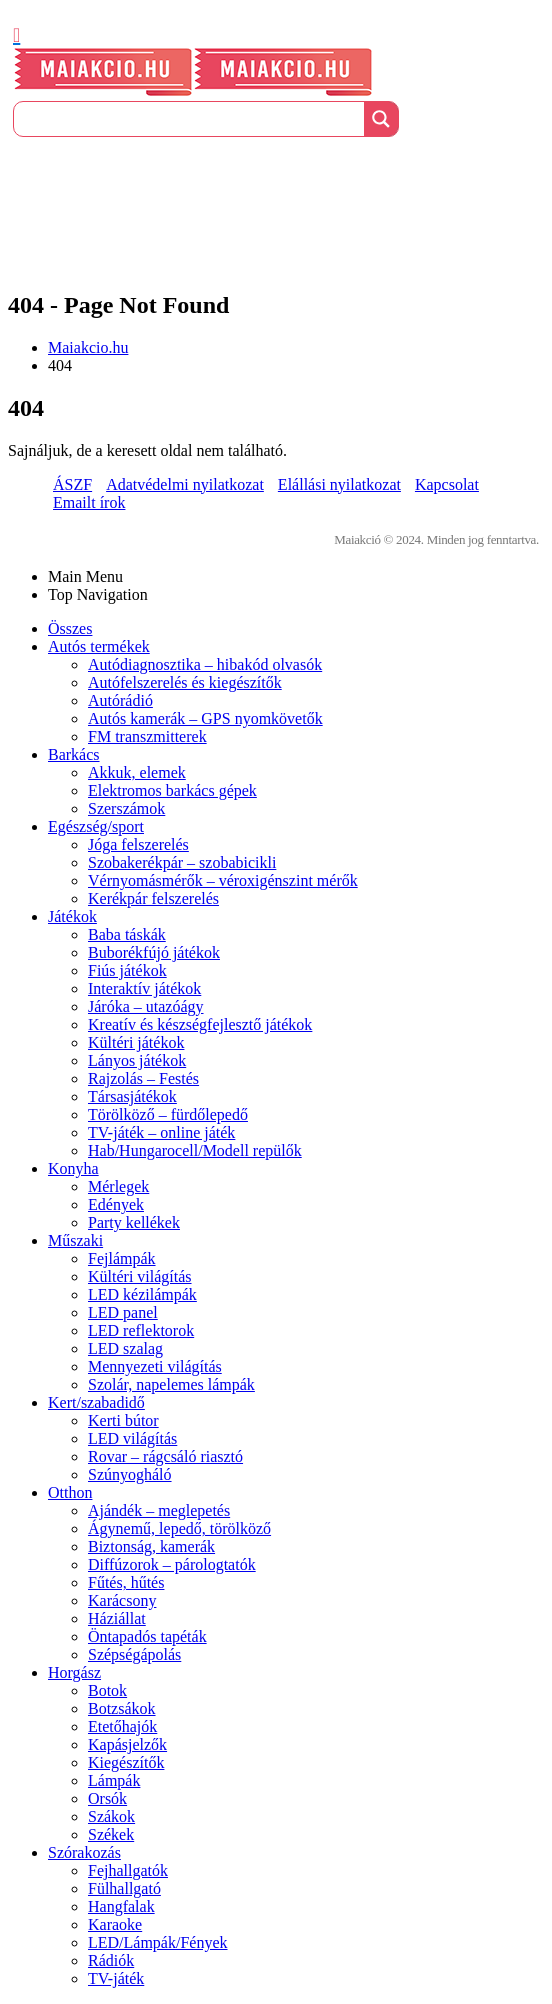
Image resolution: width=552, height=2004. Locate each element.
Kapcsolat (447, 484)
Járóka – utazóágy (146, 1006)
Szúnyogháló (130, 1474)
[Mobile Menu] (16, 35)
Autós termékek (99, 646)
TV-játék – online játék (161, 1132)
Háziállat (117, 1618)
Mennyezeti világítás (155, 1366)
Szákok (111, 1816)
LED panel (123, 1312)
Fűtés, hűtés (126, 1582)
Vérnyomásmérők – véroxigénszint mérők (223, 880)
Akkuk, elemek (137, 772)
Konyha (73, 1168)
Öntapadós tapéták (147, 1636)
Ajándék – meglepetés (159, 1510)
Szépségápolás (134, 1654)
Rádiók (111, 1960)
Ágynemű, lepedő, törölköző (179, 1528)
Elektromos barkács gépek (172, 790)
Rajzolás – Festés (143, 1078)
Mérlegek (118, 1186)
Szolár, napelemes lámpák (171, 1384)
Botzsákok (122, 1708)
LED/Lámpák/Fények (158, 1942)
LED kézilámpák (142, 1294)
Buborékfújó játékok (154, 952)
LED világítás (132, 1438)
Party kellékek (134, 1222)
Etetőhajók (122, 1726)
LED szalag (125, 1348)
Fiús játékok (127, 970)
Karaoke (115, 1924)
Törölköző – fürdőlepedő (168, 1114)
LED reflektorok (141, 1330)
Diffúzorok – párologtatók (172, 1564)
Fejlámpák (122, 1258)
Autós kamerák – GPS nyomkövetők (205, 718)
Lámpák (114, 1780)
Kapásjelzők (127, 1744)
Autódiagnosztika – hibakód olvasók (205, 664)
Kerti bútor (123, 1420)
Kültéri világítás (140, 1276)
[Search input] (190, 119)
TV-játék (116, 1978)
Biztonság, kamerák (151, 1546)
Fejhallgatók (128, 1870)
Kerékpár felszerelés (153, 898)
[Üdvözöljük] (276, 158)
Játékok (72, 916)
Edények (116, 1204)
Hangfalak (121, 1906)
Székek (111, 1834)
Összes (70, 628)
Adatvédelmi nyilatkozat (185, 484)
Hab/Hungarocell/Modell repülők (195, 1150)
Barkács (74, 754)
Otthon (70, 1492)
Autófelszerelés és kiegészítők (185, 682)
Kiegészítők (126, 1762)
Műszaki (75, 1240)
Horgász (74, 1672)
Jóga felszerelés (138, 844)
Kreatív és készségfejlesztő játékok (200, 1024)
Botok (107, 1690)
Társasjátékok (132, 1096)
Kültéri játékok (136, 1042)
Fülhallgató (124, 1888)
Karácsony (122, 1600)
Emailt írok (89, 502)
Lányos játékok (137, 1060)
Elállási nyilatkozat (339, 484)
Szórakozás (84, 1852)
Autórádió (120, 700)
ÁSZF (72, 484)
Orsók (107, 1798)
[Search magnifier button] (381, 119)
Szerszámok (126, 808)
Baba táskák (127, 934)
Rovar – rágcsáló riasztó (165, 1456)
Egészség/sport (96, 826)
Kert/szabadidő (96, 1402)
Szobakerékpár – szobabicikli (182, 862)
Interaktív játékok (144, 988)
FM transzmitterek (147, 736)
